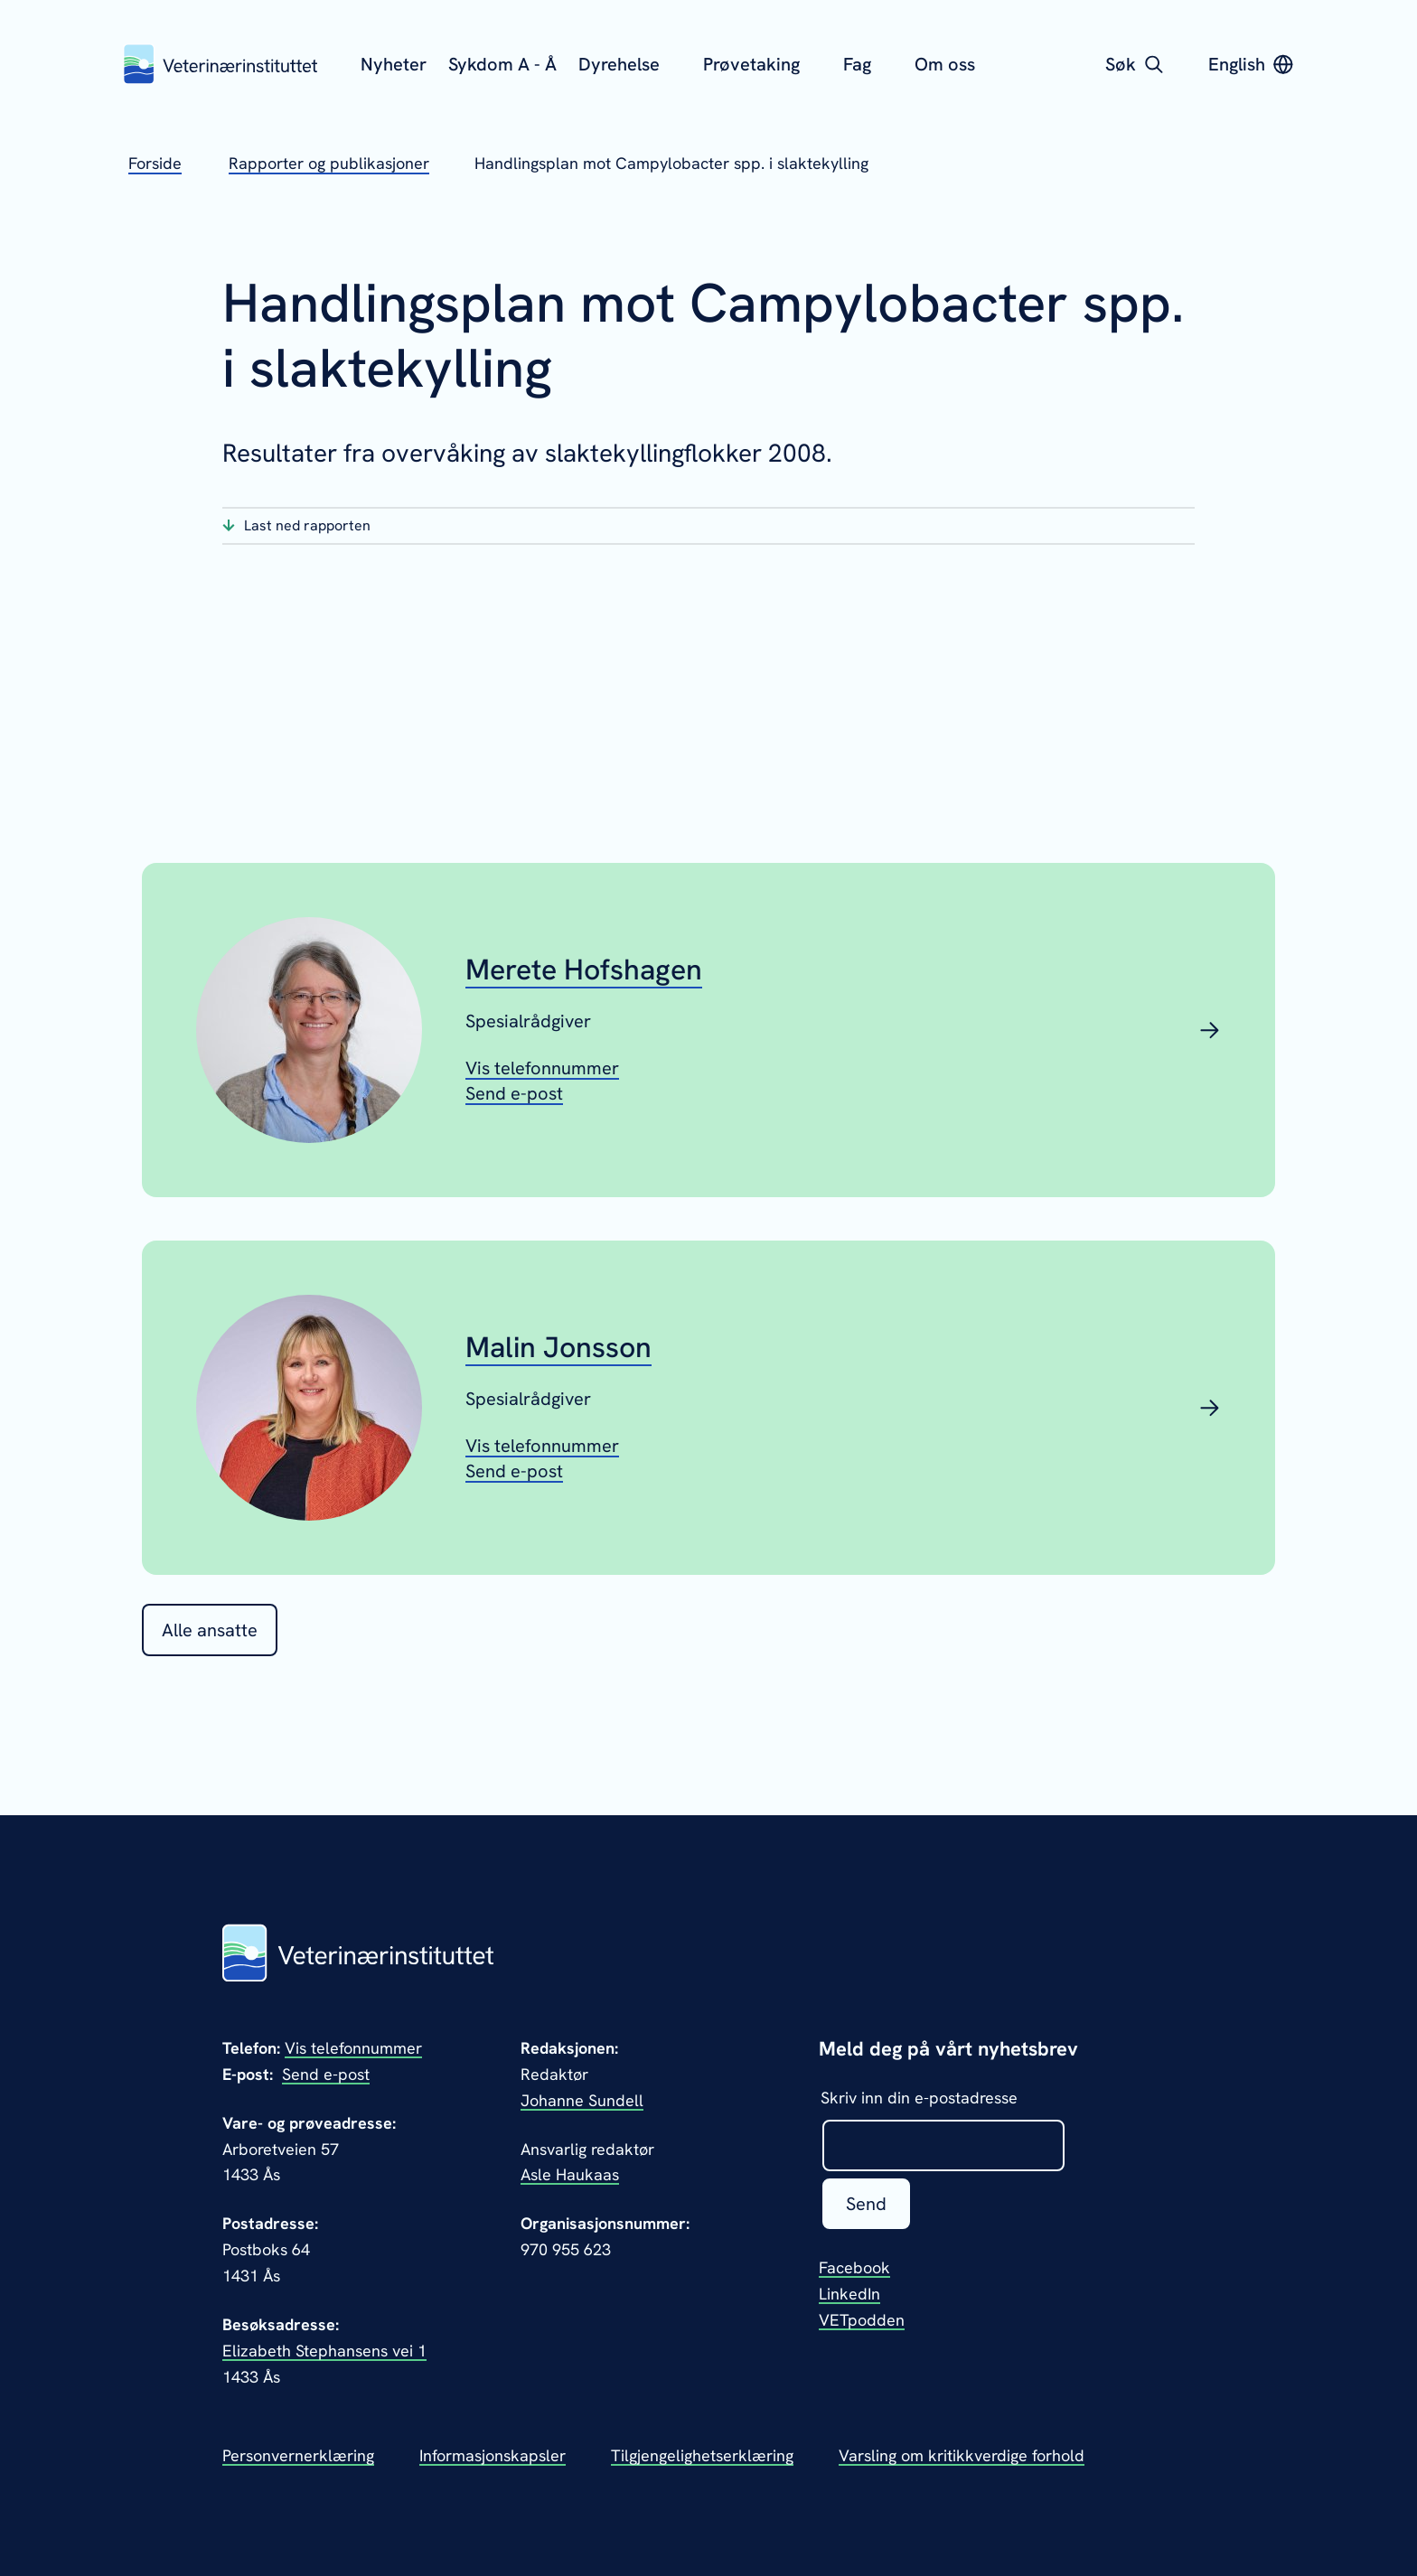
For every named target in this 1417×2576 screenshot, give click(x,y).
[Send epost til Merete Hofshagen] (514, 1093)
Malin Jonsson (558, 1347)
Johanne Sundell (582, 2100)
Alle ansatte (210, 1630)
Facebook (854, 2267)
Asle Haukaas (570, 2174)
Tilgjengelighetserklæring (702, 2455)
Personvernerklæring (298, 2455)
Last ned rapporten (307, 525)
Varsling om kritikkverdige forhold (961, 2455)
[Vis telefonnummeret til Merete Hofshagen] (542, 1068)
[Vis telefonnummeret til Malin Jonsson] (542, 1445)
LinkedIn (849, 2293)
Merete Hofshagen (583, 969)
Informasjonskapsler (492, 2455)
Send (866, 2203)
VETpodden (862, 2319)
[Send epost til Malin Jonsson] (514, 1471)
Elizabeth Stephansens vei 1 (324, 2350)
